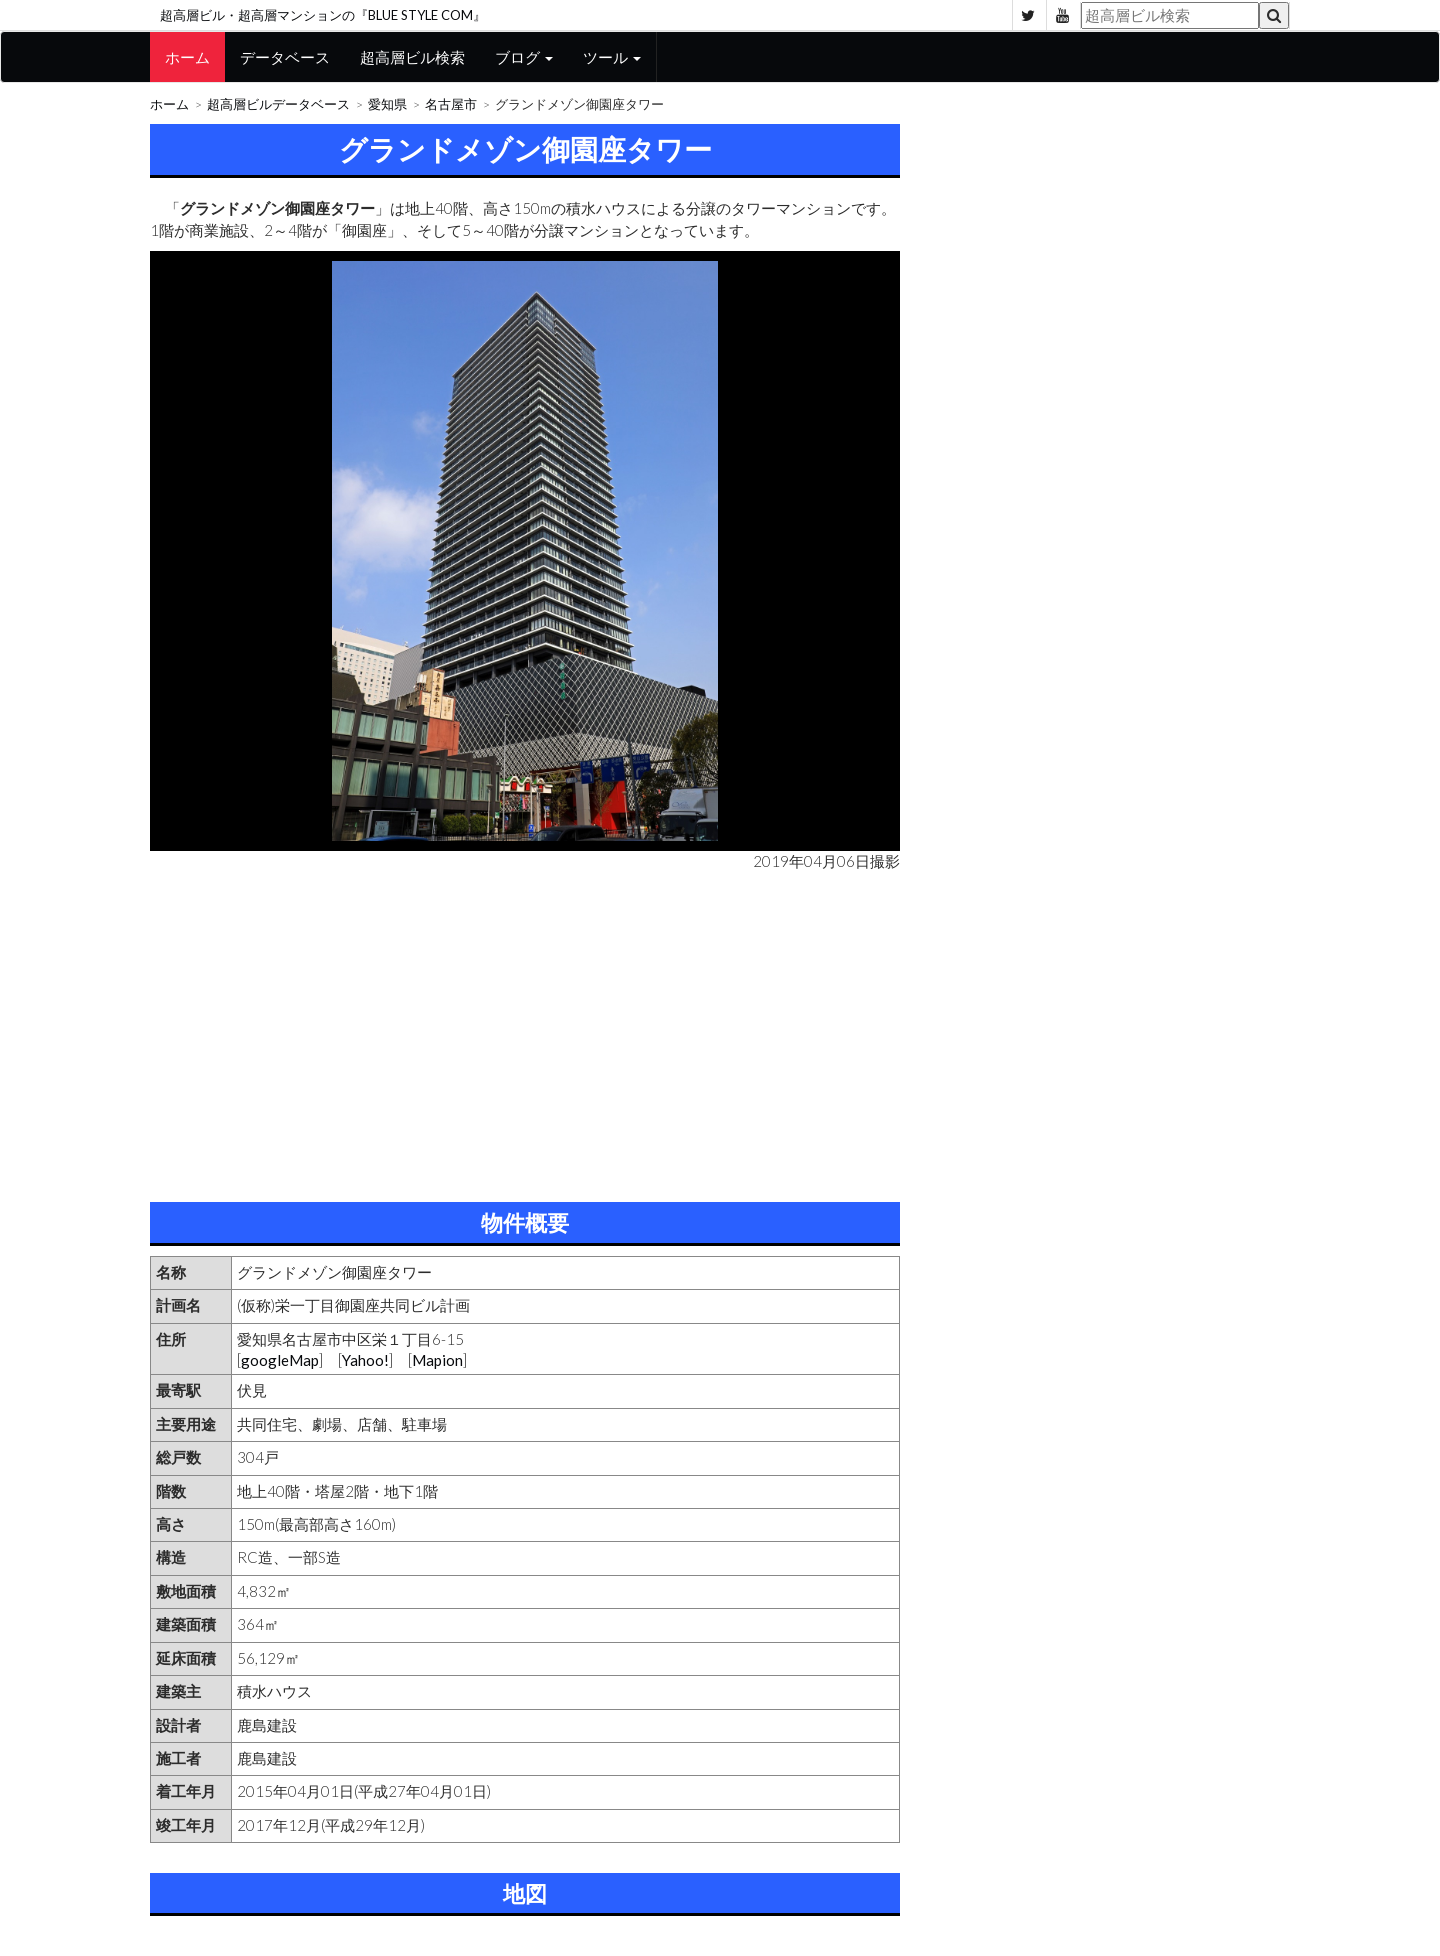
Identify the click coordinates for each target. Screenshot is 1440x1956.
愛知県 (387, 104)
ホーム (187, 57)
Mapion (437, 1360)
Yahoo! (365, 1360)
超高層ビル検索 (412, 57)
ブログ (524, 57)
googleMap (280, 1360)
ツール (612, 57)
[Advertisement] (525, 1032)
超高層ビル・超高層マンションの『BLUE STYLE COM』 (323, 15)
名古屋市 (451, 104)
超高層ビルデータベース (278, 104)
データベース (285, 57)
